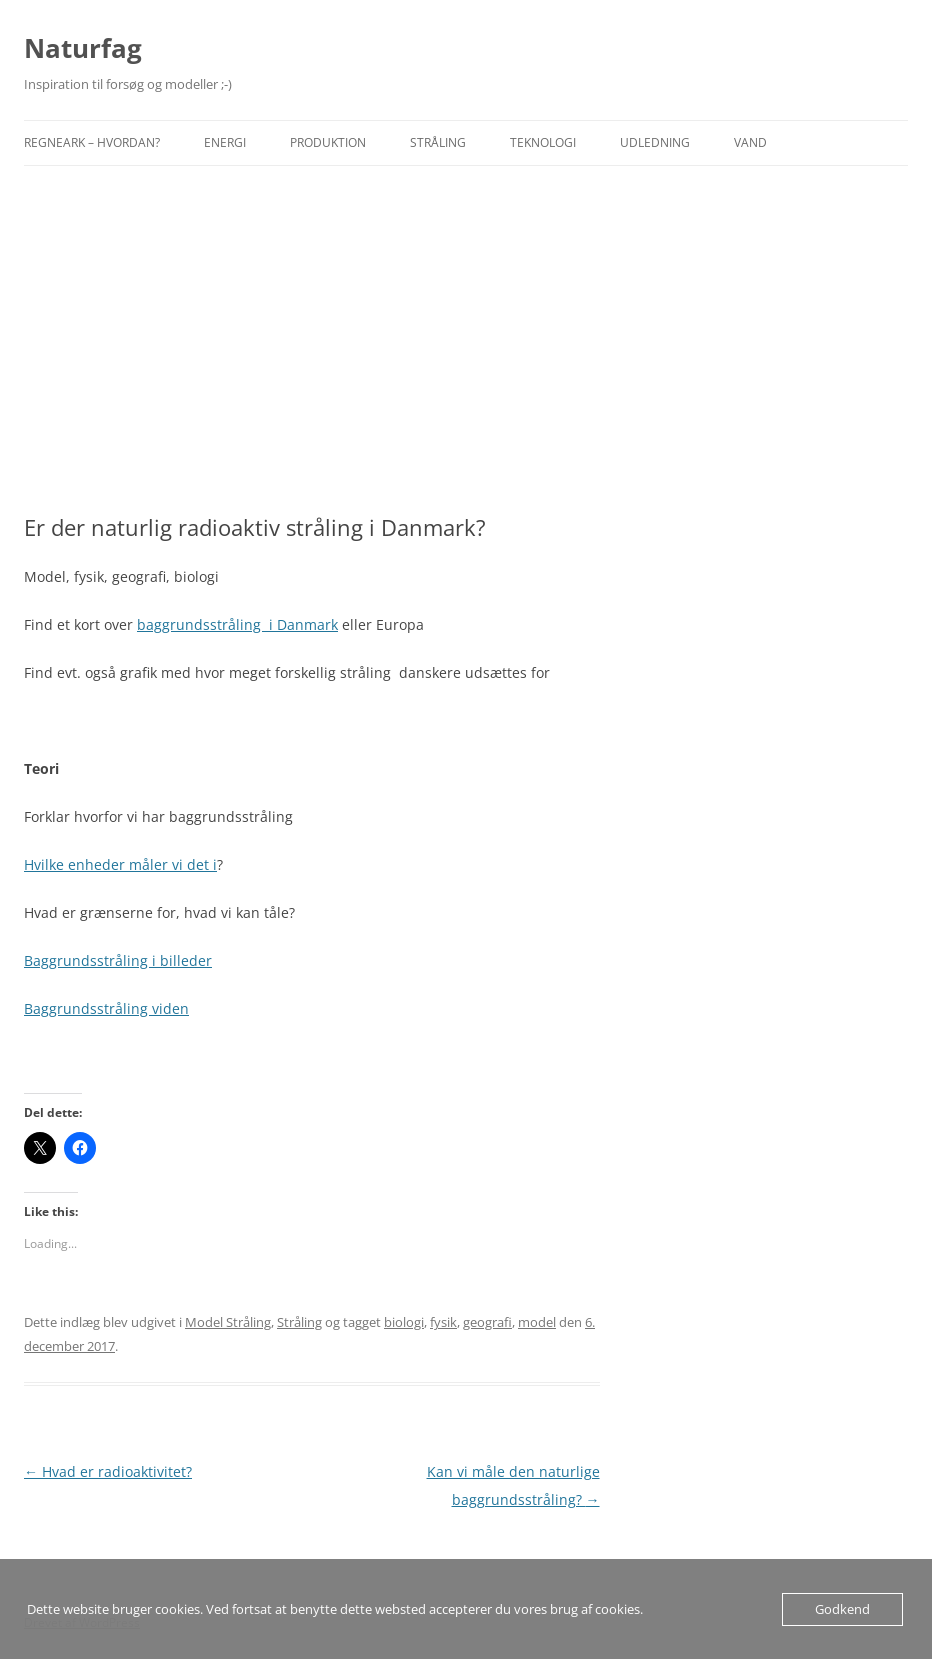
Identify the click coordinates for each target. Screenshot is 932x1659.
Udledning (655, 142)
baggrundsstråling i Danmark (237, 624)
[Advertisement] (466, 340)
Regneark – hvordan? (92, 142)
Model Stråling (228, 1322)
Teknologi (543, 142)
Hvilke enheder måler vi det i (120, 864)
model (537, 1322)
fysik (443, 1322)
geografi (487, 1322)
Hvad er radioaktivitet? (108, 1471)
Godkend (842, 1609)
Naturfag (83, 48)
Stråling (438, 142)
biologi (404, 1322)
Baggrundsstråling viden (106, 1008)
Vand (750, 142)
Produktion (328, 142)
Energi (225, 142)
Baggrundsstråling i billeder (118, 960)
